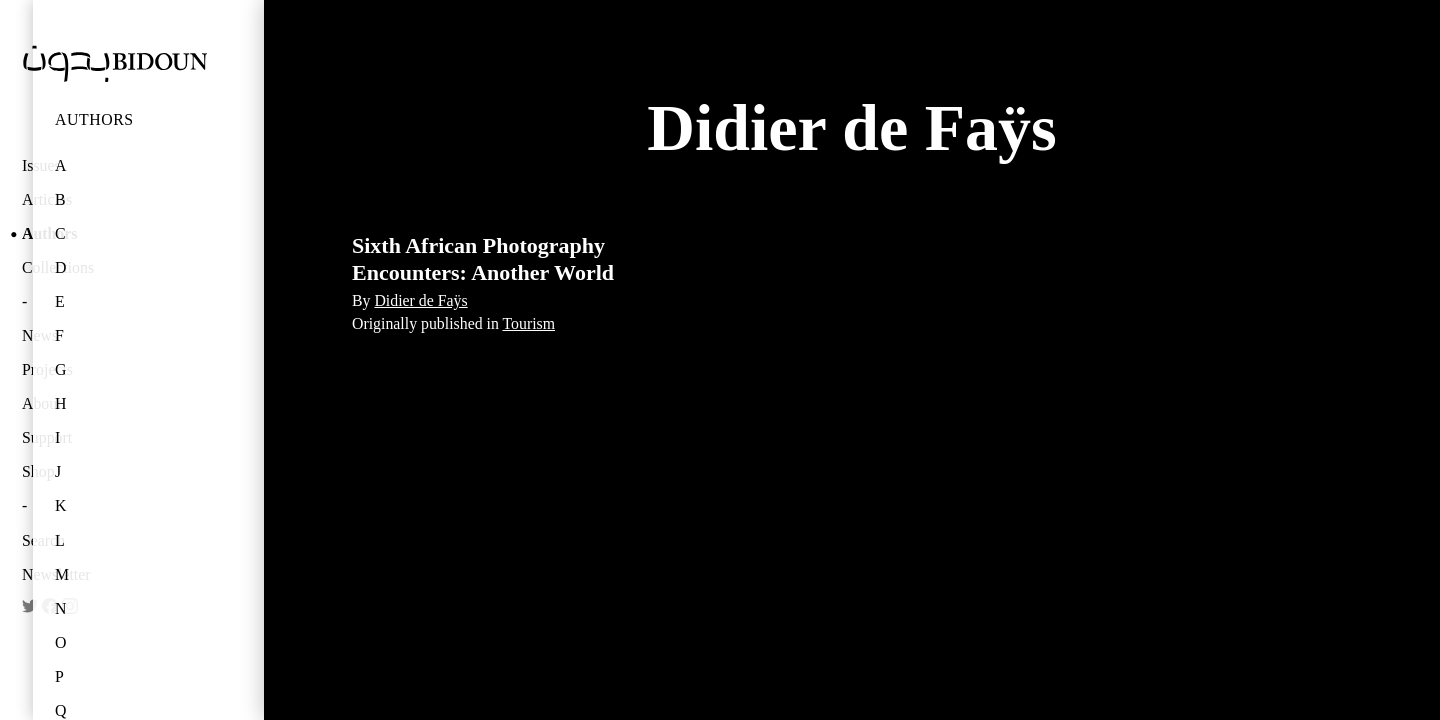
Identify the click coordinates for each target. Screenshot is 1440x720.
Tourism (529, 323)
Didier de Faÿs (420, 300)
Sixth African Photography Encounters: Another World (483, 258)
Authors (94, 119)
